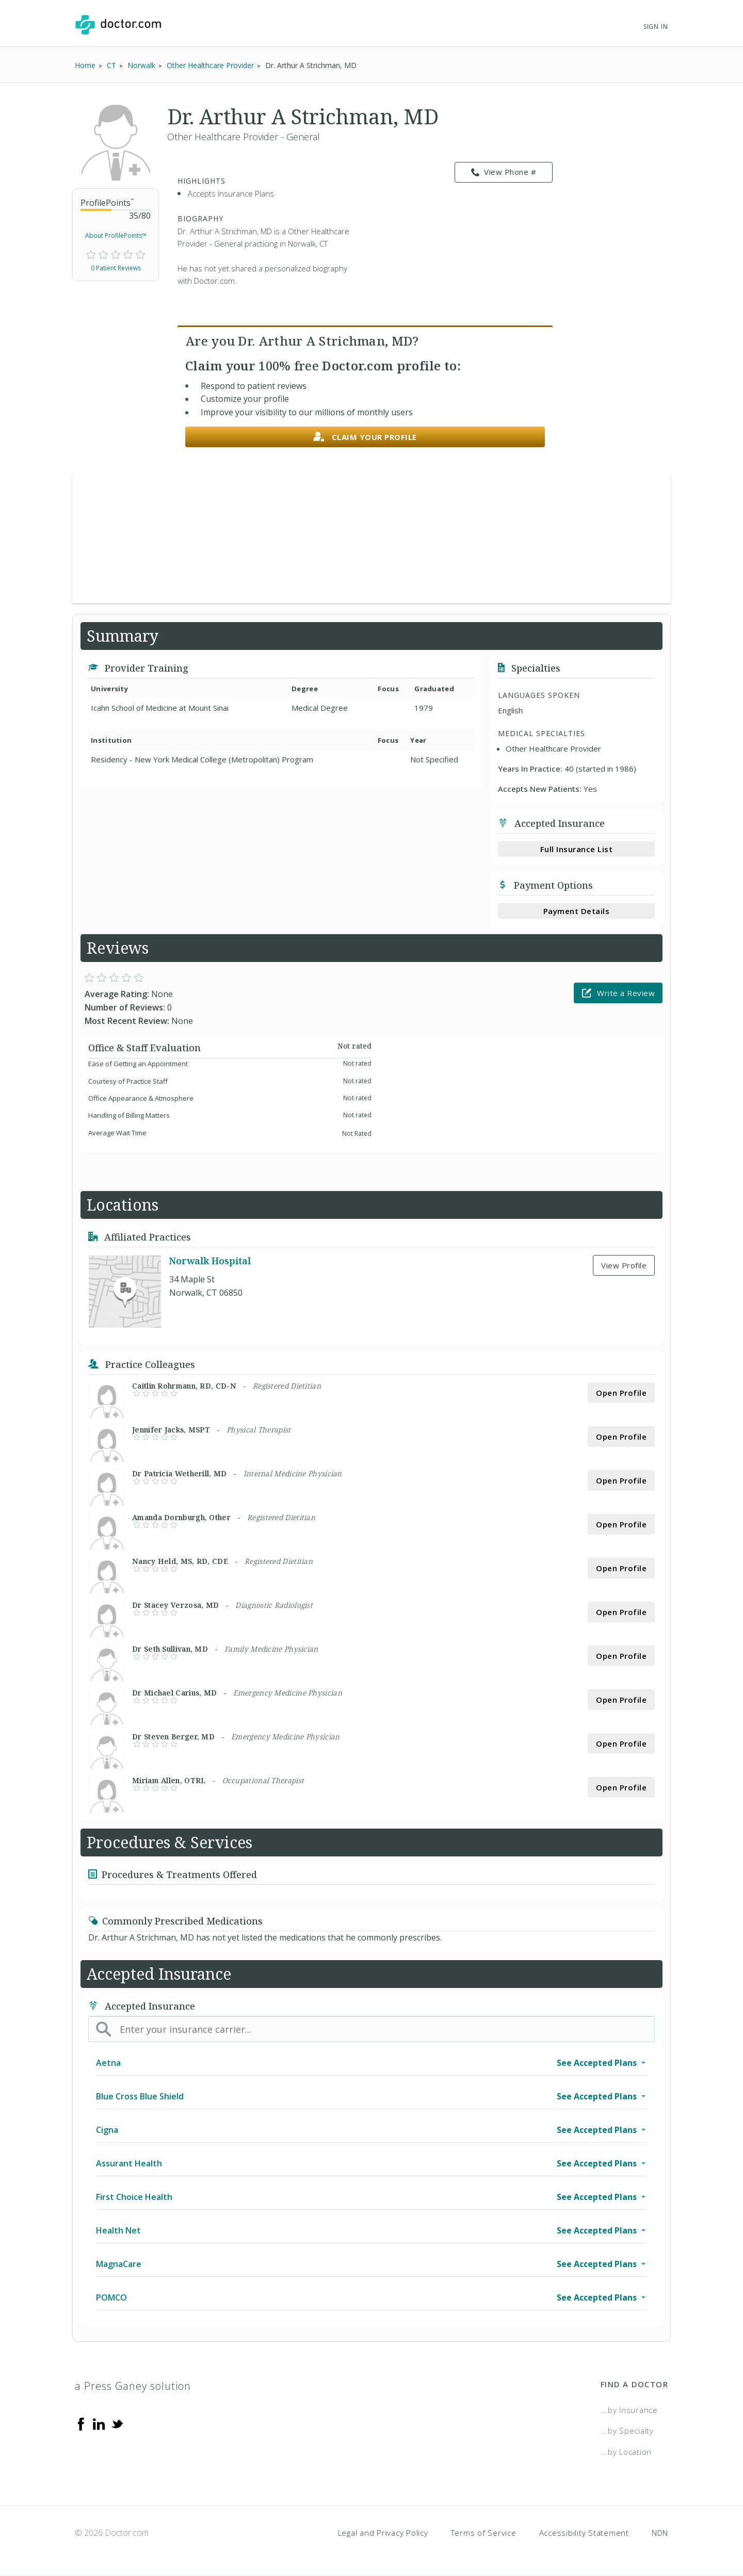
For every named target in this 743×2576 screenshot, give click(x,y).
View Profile (624, 1265)
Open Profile (621, 1393)
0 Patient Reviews (116, 268)
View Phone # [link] (504, 172)
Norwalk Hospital (210, 1260)
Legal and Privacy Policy (383, 2533)
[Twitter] (117, 2423)
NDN (660, 2533)
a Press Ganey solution (133, 2386)
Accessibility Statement (584, 2533)
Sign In (655, 26)
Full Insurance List (576, 849)
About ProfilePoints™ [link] (116, 235)
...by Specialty (627, 2430)
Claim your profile (365, 437)
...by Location (626, 2452)
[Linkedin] (99, 2423)
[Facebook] (81, 2423)
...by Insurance (629, 2410)
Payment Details (576, 911)
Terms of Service (483, 2533)
